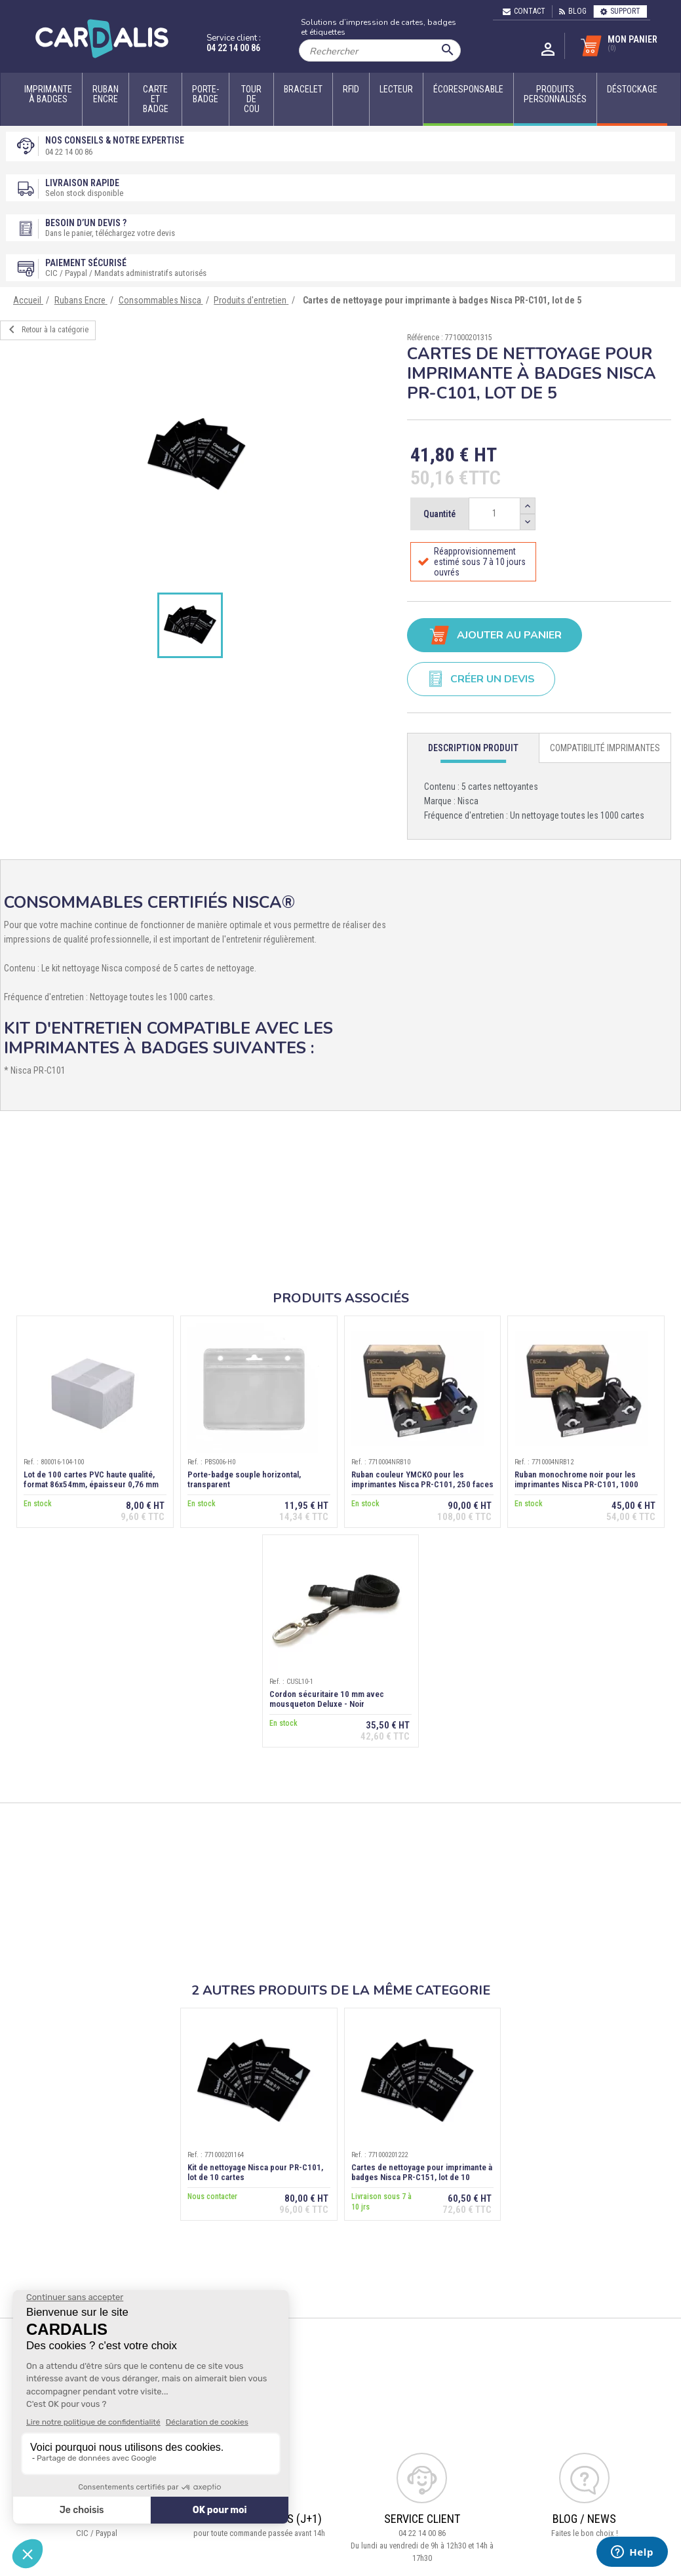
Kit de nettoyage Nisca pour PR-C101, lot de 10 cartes (255, 2172)
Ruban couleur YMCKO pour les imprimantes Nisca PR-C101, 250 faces (422, 1479)
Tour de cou (251, 99)
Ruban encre (105, 94)
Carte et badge (155, 99)
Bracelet (303, 89)
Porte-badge (205, 94)
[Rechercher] (380, 50)
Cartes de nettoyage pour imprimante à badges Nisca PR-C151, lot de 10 (421, 2172)
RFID (351, 89)
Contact (524, 11)
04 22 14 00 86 (233, 48)
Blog (573, 11)
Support (620, 11)
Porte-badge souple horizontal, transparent (244, 1479)
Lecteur (396, 89)
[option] (196, 455)
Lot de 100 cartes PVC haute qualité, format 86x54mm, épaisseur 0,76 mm (91, 1479)
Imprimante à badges (48, 94)
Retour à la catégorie (46, 330)
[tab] (473, 748)
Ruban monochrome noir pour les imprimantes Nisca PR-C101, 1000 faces (576, 1484)
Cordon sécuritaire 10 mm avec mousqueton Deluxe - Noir (326, 1699)
